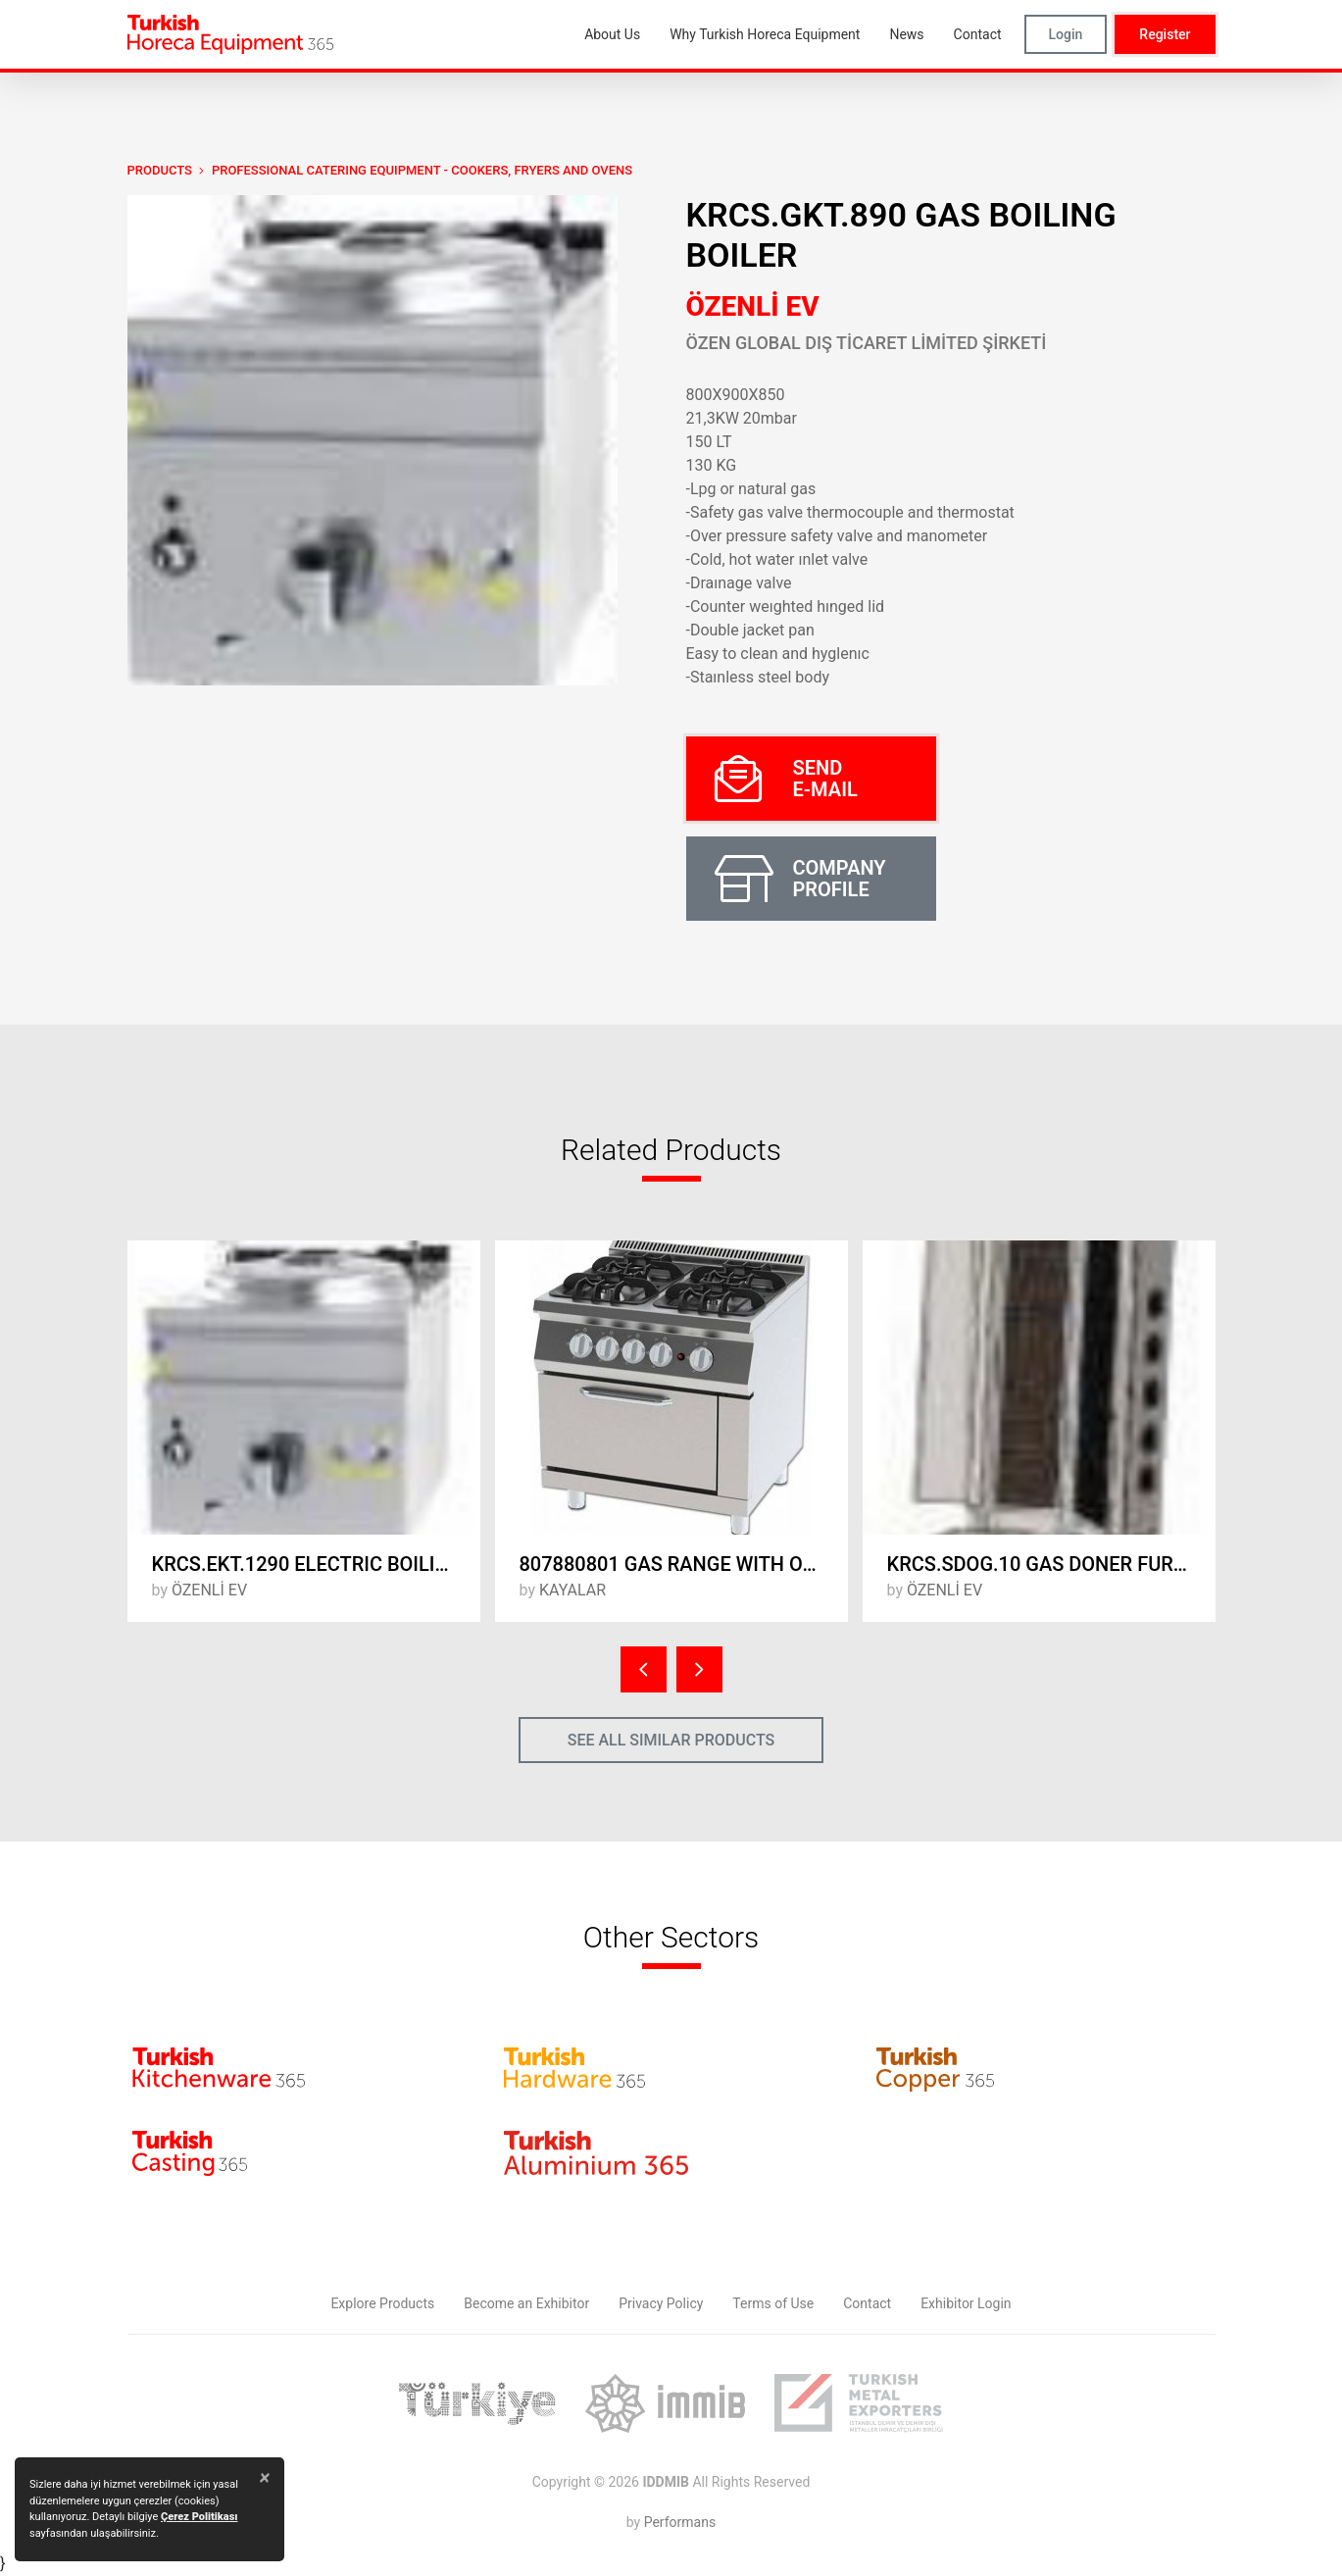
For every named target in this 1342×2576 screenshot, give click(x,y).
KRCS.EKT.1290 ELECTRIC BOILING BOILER (316, 1564)
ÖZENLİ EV (753, 306)
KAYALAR (572, 1590)
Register (1164, 34)
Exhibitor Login (965, 2303)
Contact (867, 2303)
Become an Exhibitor (526, 2303)
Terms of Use (773, 2303)
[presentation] (644, 1669)
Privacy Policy (661, 2303)
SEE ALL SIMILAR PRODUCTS (671, 1740)
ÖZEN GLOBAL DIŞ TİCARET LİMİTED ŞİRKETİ (866, 342)
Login (1066, 34)
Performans (680, 2522)
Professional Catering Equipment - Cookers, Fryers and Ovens (422, 170)
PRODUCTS (159, 170)
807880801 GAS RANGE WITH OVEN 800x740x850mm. (684, 1564)
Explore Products (382, 2303)
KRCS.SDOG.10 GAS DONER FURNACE (1051, 1564)
